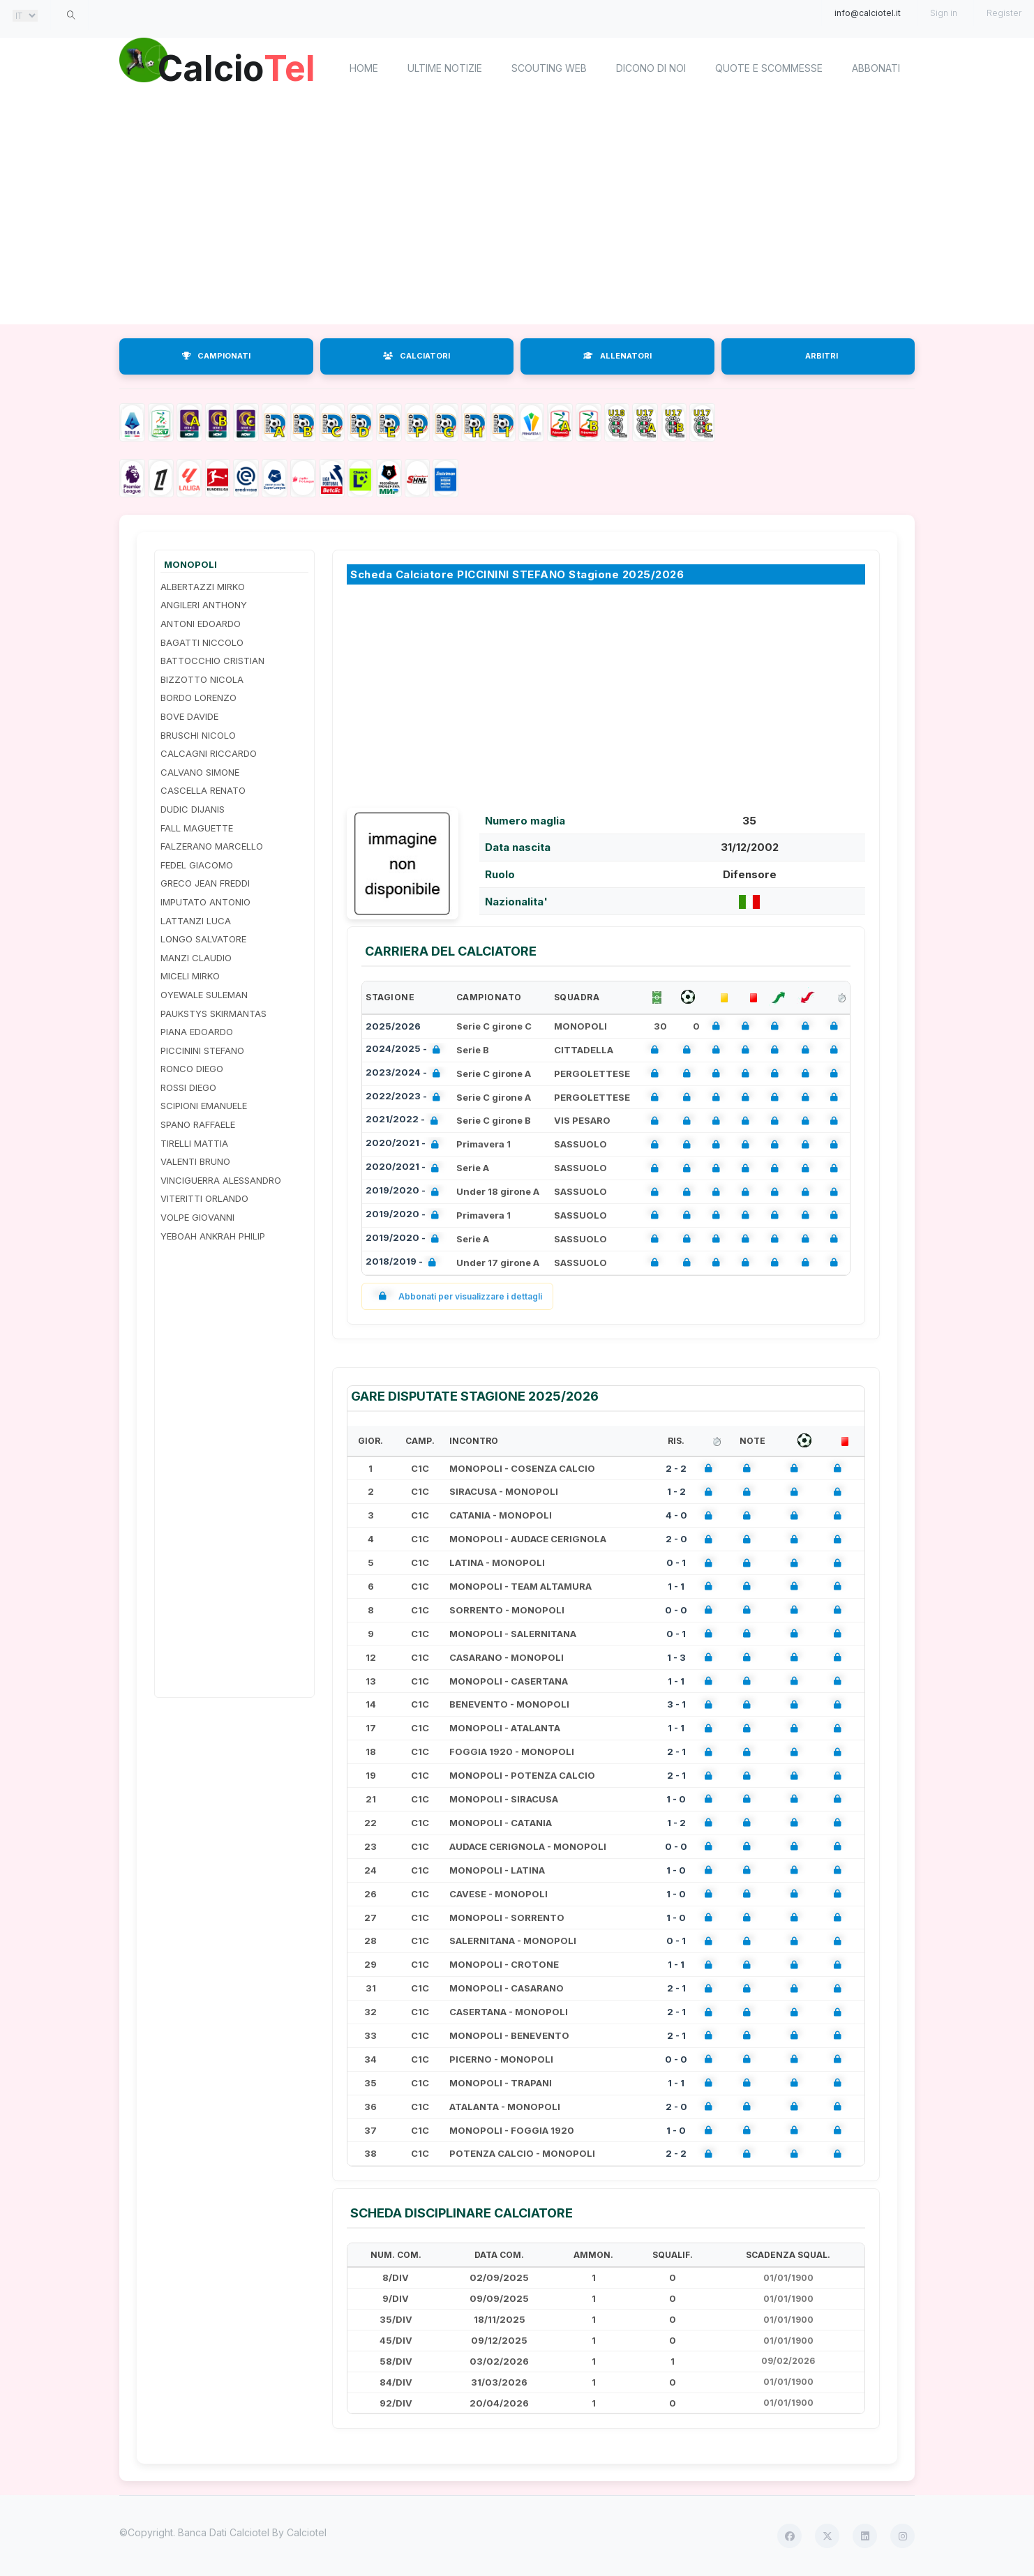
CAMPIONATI (216, 356)
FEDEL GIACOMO (196, 865)
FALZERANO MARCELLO (211, 846)
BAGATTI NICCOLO (201, 642)
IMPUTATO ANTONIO (205, 901)
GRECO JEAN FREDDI (205, 883)
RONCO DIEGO (191, 1068)
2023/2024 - (406, 1074)
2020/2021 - (405, 1144)
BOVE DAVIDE (189, 716)
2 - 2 (676, 1468)
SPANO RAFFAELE (197, 1124)
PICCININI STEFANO (202, 1050)
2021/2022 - (405, 1120)
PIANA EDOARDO (196, 1031)
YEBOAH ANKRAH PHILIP (212, 1236)
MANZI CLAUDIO (196, 957)
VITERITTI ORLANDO (204, 1198)
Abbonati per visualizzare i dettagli (457, 1296)
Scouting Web (549, 68)
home (364, 68)
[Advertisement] (517, 212)
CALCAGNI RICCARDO (208, 753)
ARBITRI (821, 356)
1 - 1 (676, 1586)
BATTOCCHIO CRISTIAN (212, 660)
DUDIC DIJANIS (192, 809)
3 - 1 (676, 1704)
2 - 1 (676, 1751)
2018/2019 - (404, 1263)
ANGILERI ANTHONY (203, 604)
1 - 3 (676, 1657)
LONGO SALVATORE (203, 938)
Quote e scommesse (769, 68)
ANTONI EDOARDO (200, 623)
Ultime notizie (444, 68)
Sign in (943, 13)
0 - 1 (676, 1562)
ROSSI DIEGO (188, 1087)
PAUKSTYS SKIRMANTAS (213, 1013)
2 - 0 (676, 1538)
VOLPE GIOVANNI (197, 1217)
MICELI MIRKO (190, 975)
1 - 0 (676, 1799)
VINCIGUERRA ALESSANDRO (220, 1180)
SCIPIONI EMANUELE (203, 1105)
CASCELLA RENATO (203, 790)
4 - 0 (676, 1515)
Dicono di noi (651, 68)
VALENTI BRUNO (195, 1161)
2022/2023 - (406, 1097)
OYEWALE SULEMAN (204, 994)
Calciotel (307, 2532)
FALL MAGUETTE (196, 828)
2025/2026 (393, 1026)
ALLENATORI (617, 356)
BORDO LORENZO (198, 697)
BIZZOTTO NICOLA (201, 679)
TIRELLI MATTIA (194, 1143)
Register (1004, 13)
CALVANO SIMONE (199, 772)
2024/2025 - (406, 1050)
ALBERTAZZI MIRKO (202, 586)
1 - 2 (676, 1491)
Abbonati (876, 68)
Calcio (237, 66)
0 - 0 (676, 1609)
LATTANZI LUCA (195, 920)
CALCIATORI (416, 356)
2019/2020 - (405, 1191)
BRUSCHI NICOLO (198, 735)
